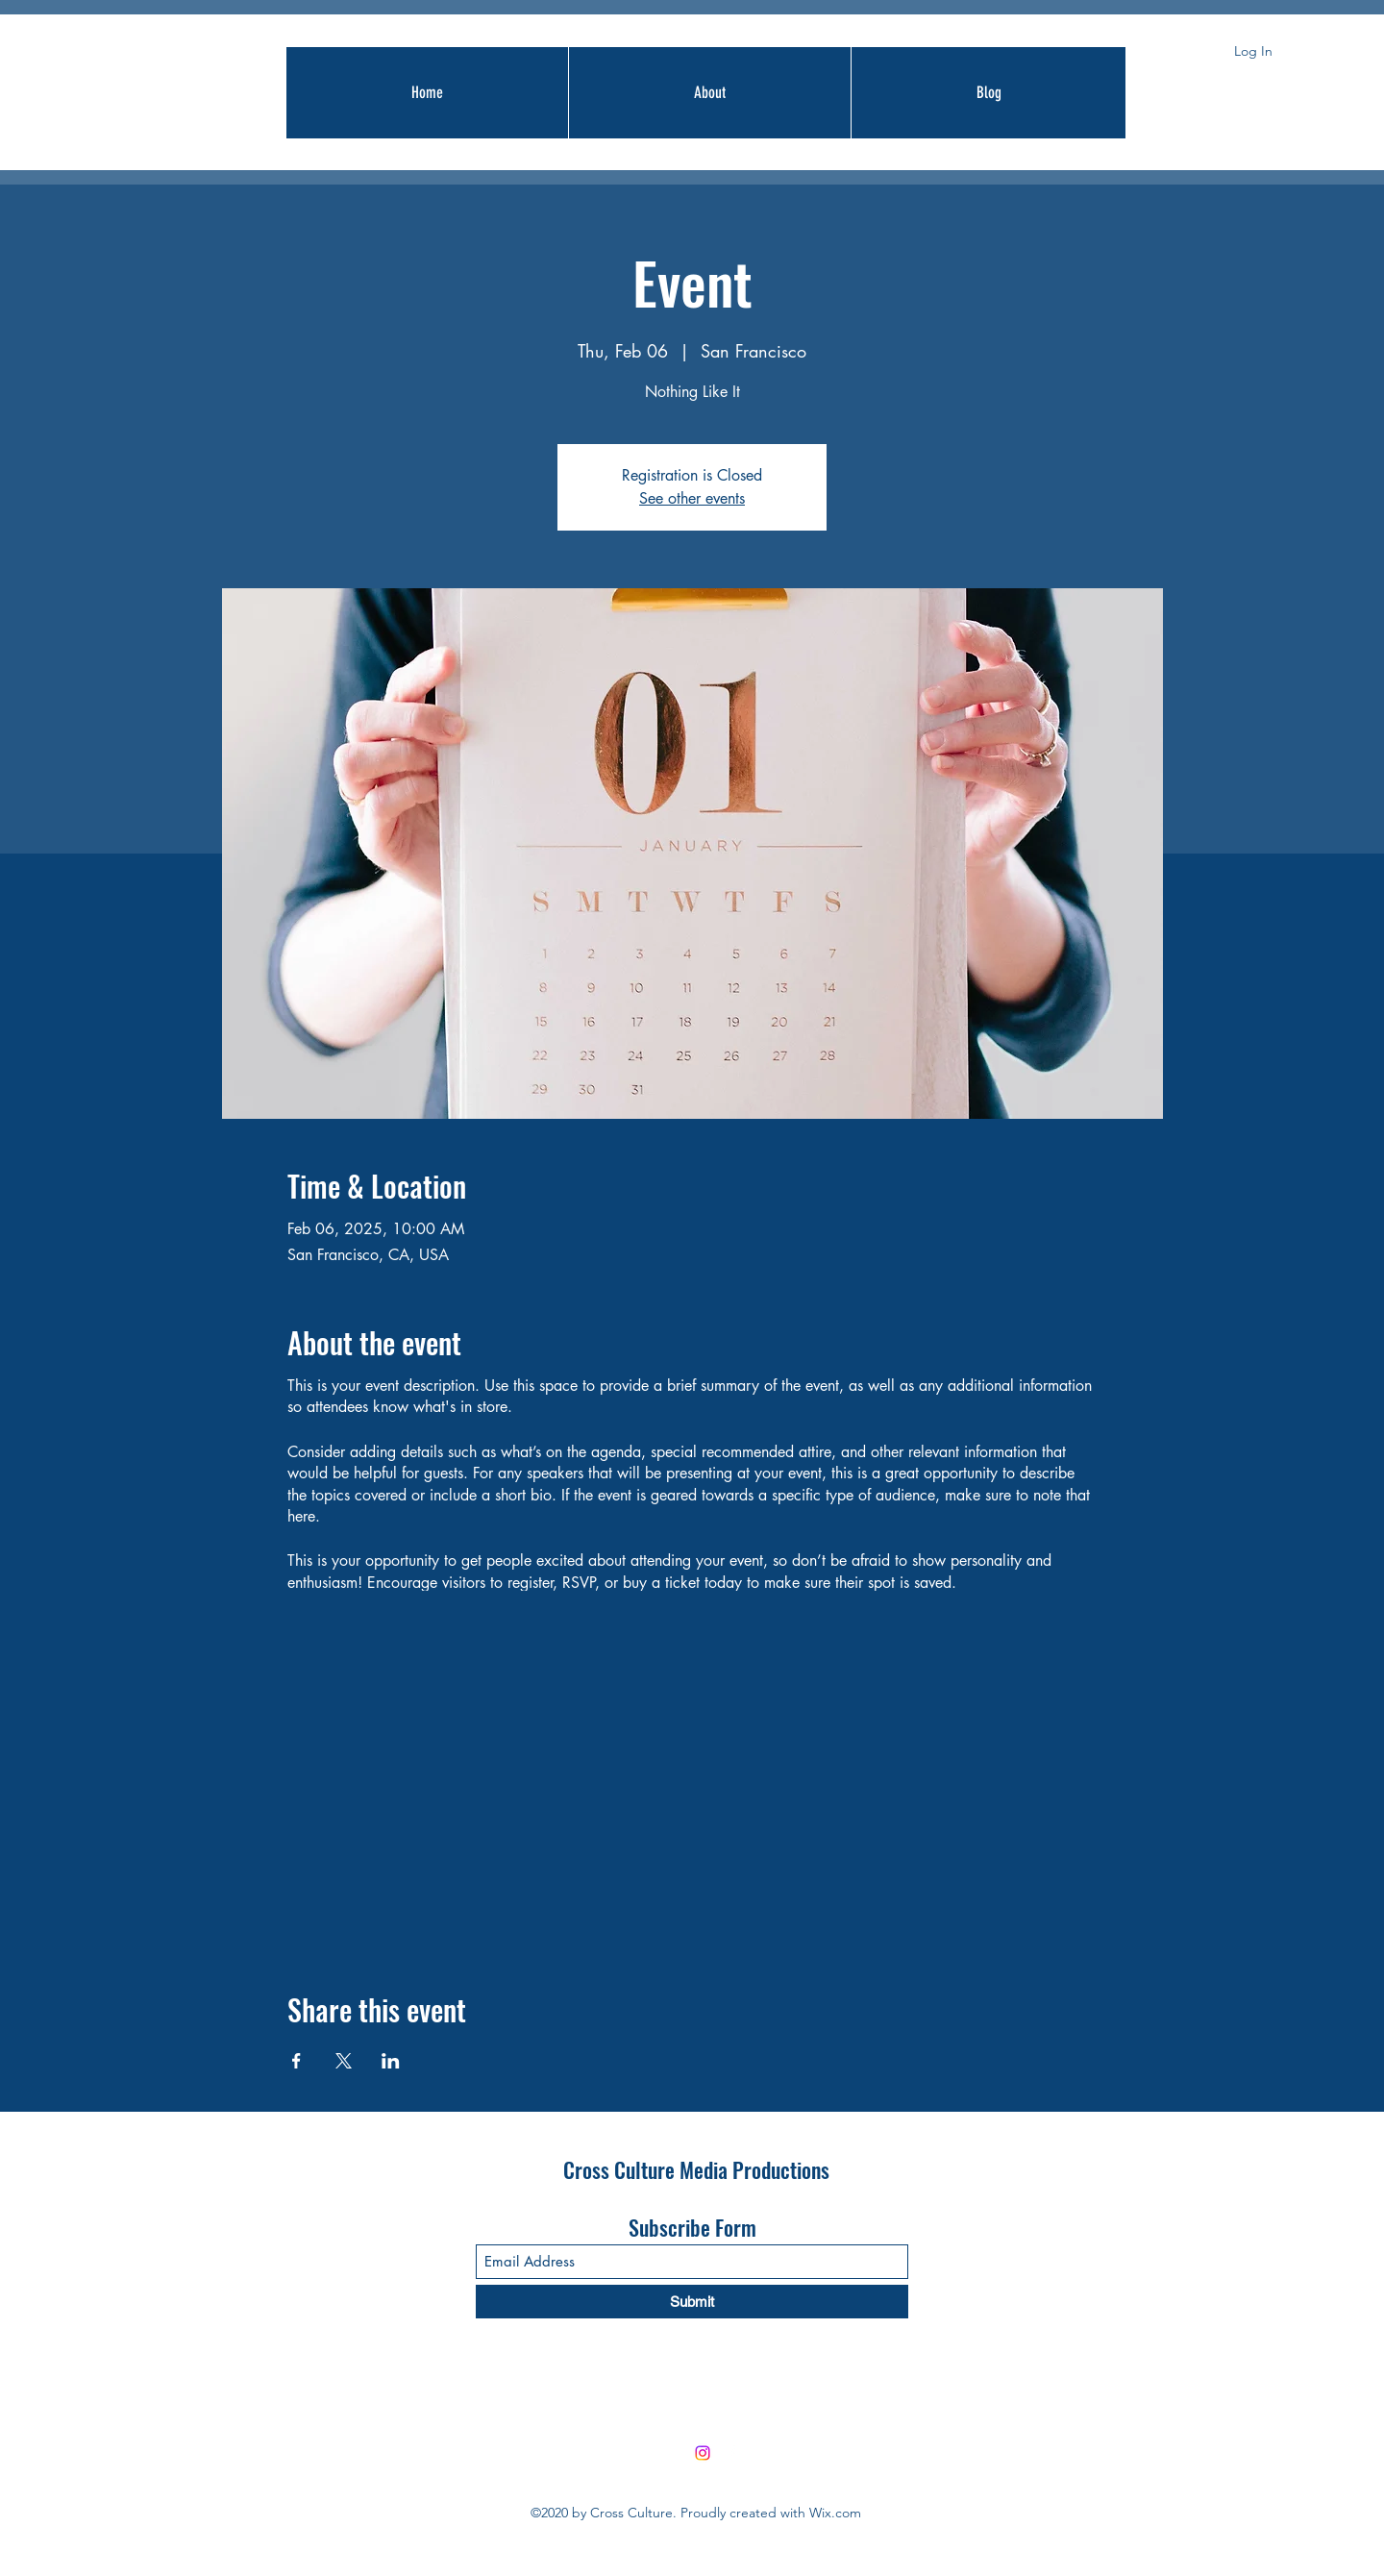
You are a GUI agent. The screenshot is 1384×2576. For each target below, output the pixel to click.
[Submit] (692, 2301)
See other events (692, 498)
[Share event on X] (343, 2060)
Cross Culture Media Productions (696, 2169)
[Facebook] (731, 2453)
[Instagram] (702, 2453)
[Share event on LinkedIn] (391, 2060)
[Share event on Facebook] (296, 2060)
